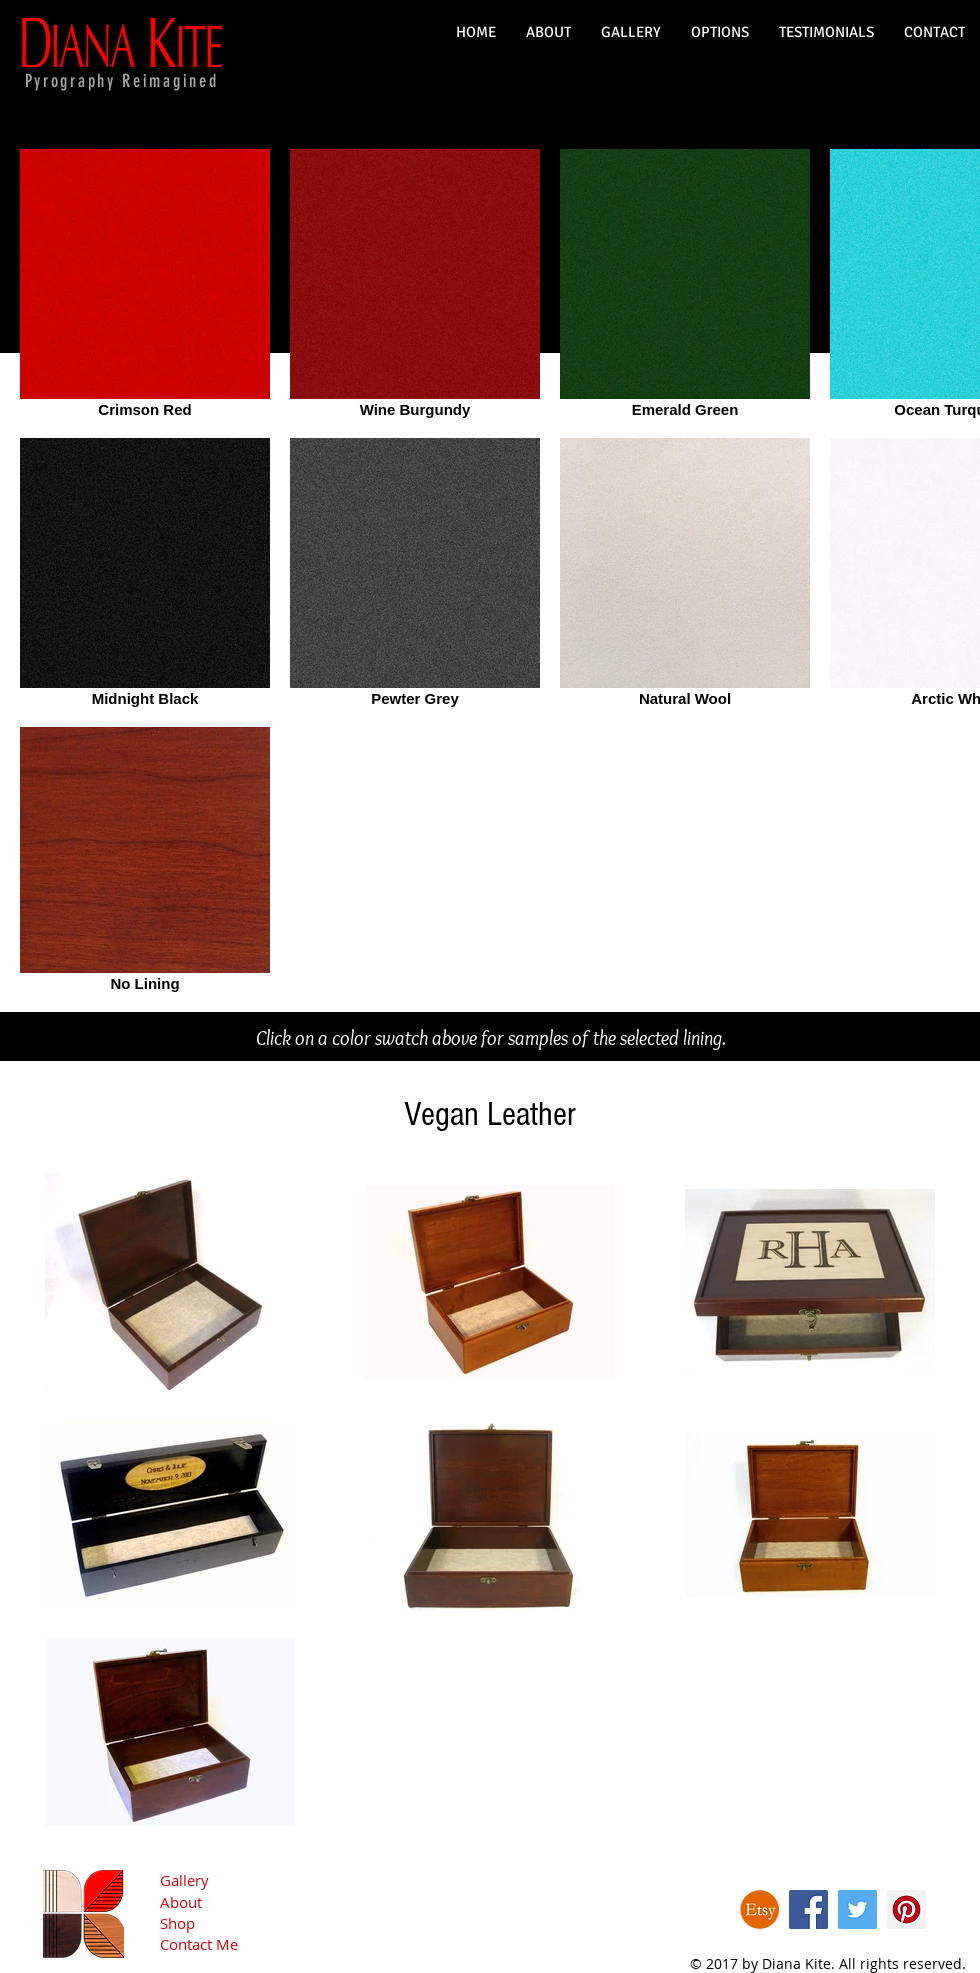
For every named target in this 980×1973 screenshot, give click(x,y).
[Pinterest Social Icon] (906, 1909)
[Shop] (229, 1923)
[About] (229, 1902)
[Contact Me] (229, 1944)
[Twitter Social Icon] (857, 1909)
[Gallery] (229, 1880)
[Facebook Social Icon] (808, 1909)
